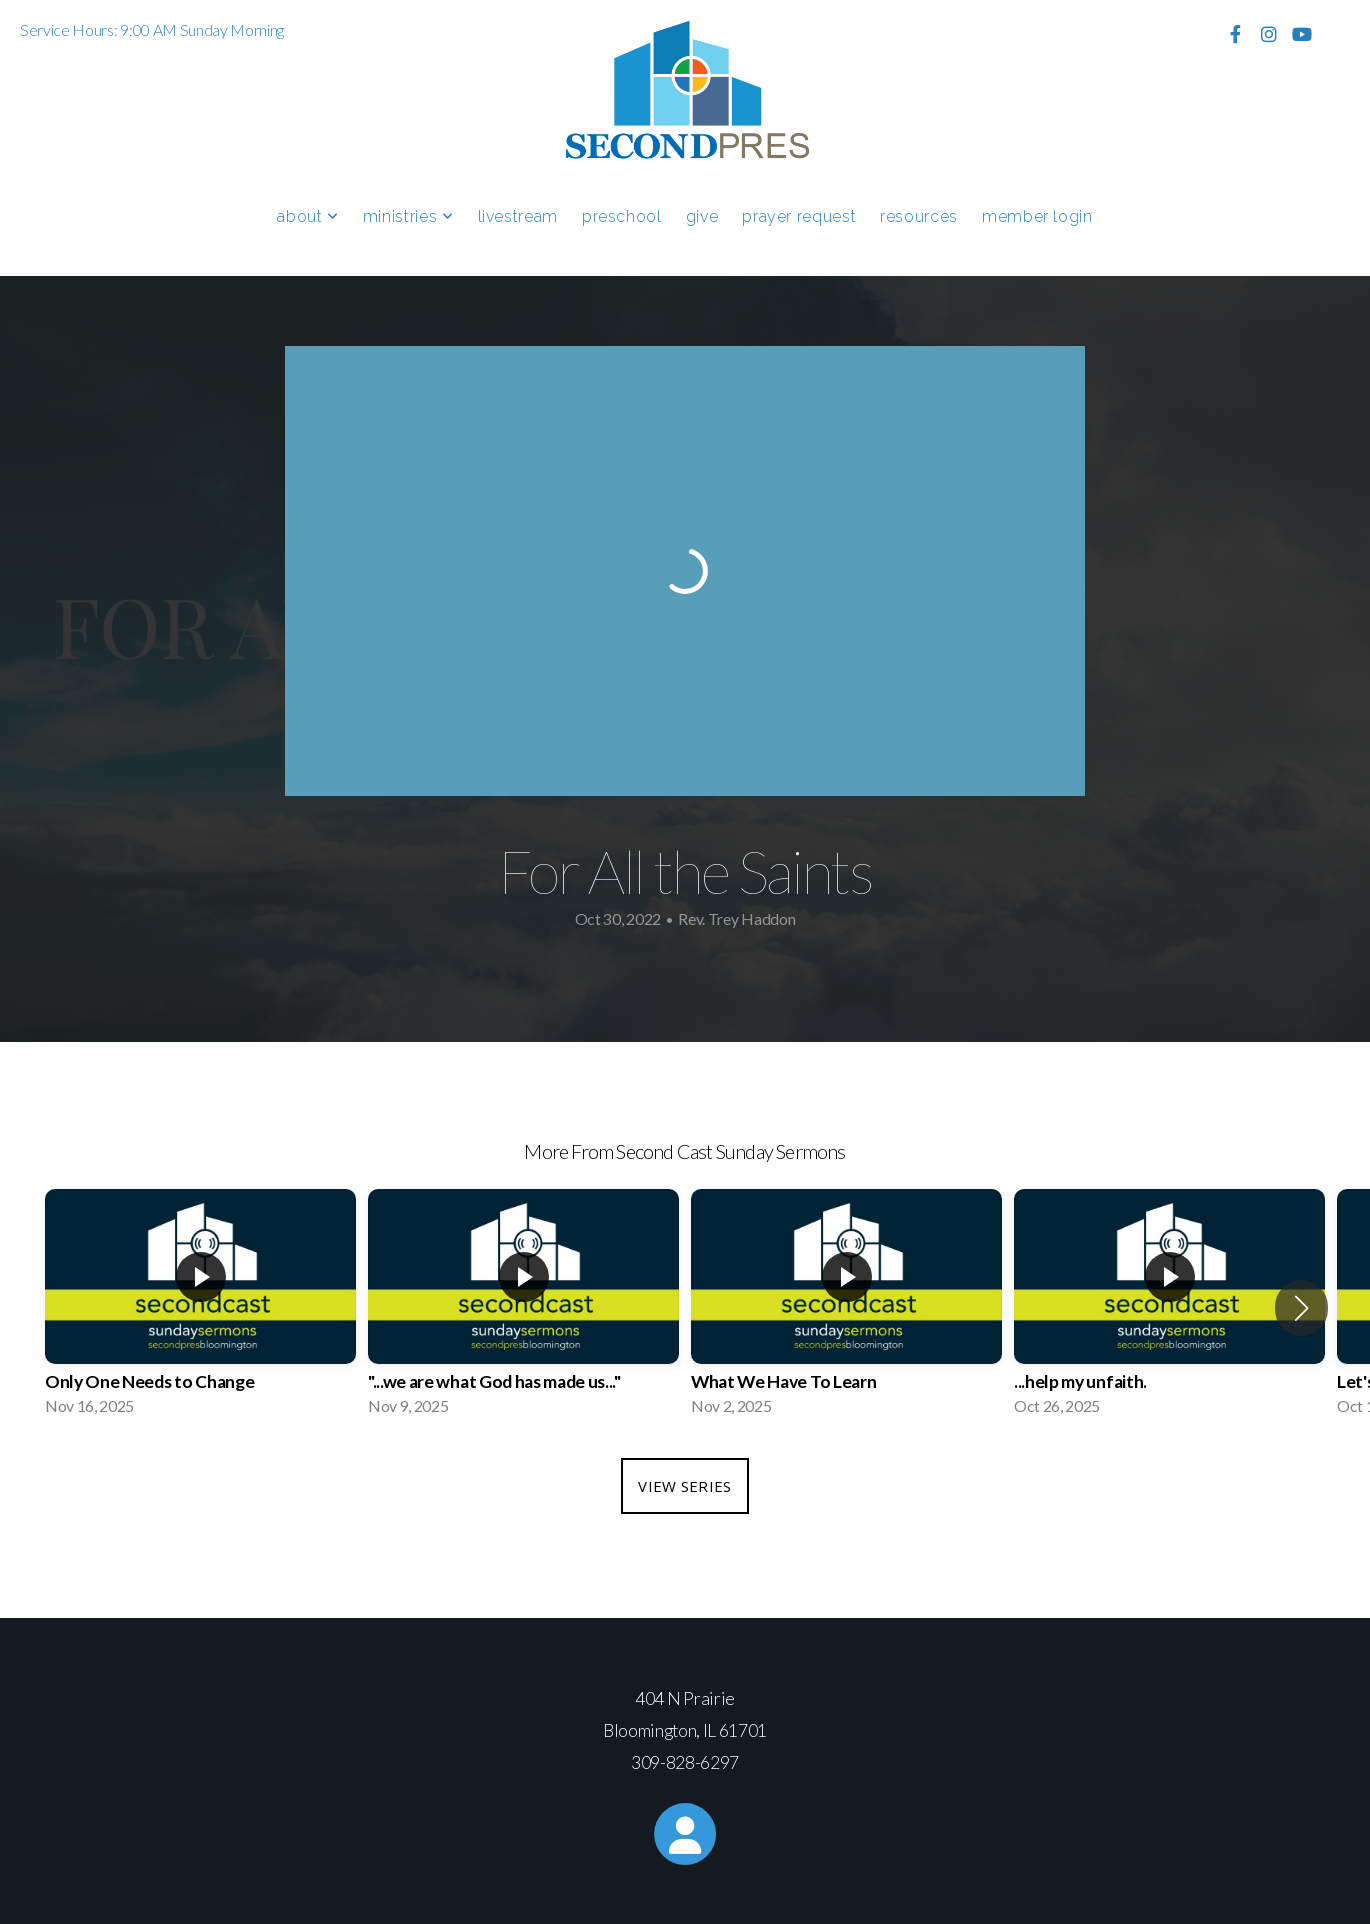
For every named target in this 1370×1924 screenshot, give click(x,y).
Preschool (622, 216)
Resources (919, 216)
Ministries (408, 216)
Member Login (1037, 216)
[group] (200, 1308)
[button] (1301, 1308)
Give (702, 216)
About (307, 216)
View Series (684, 1486)
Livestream (518, 216)
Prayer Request (799, 216)
